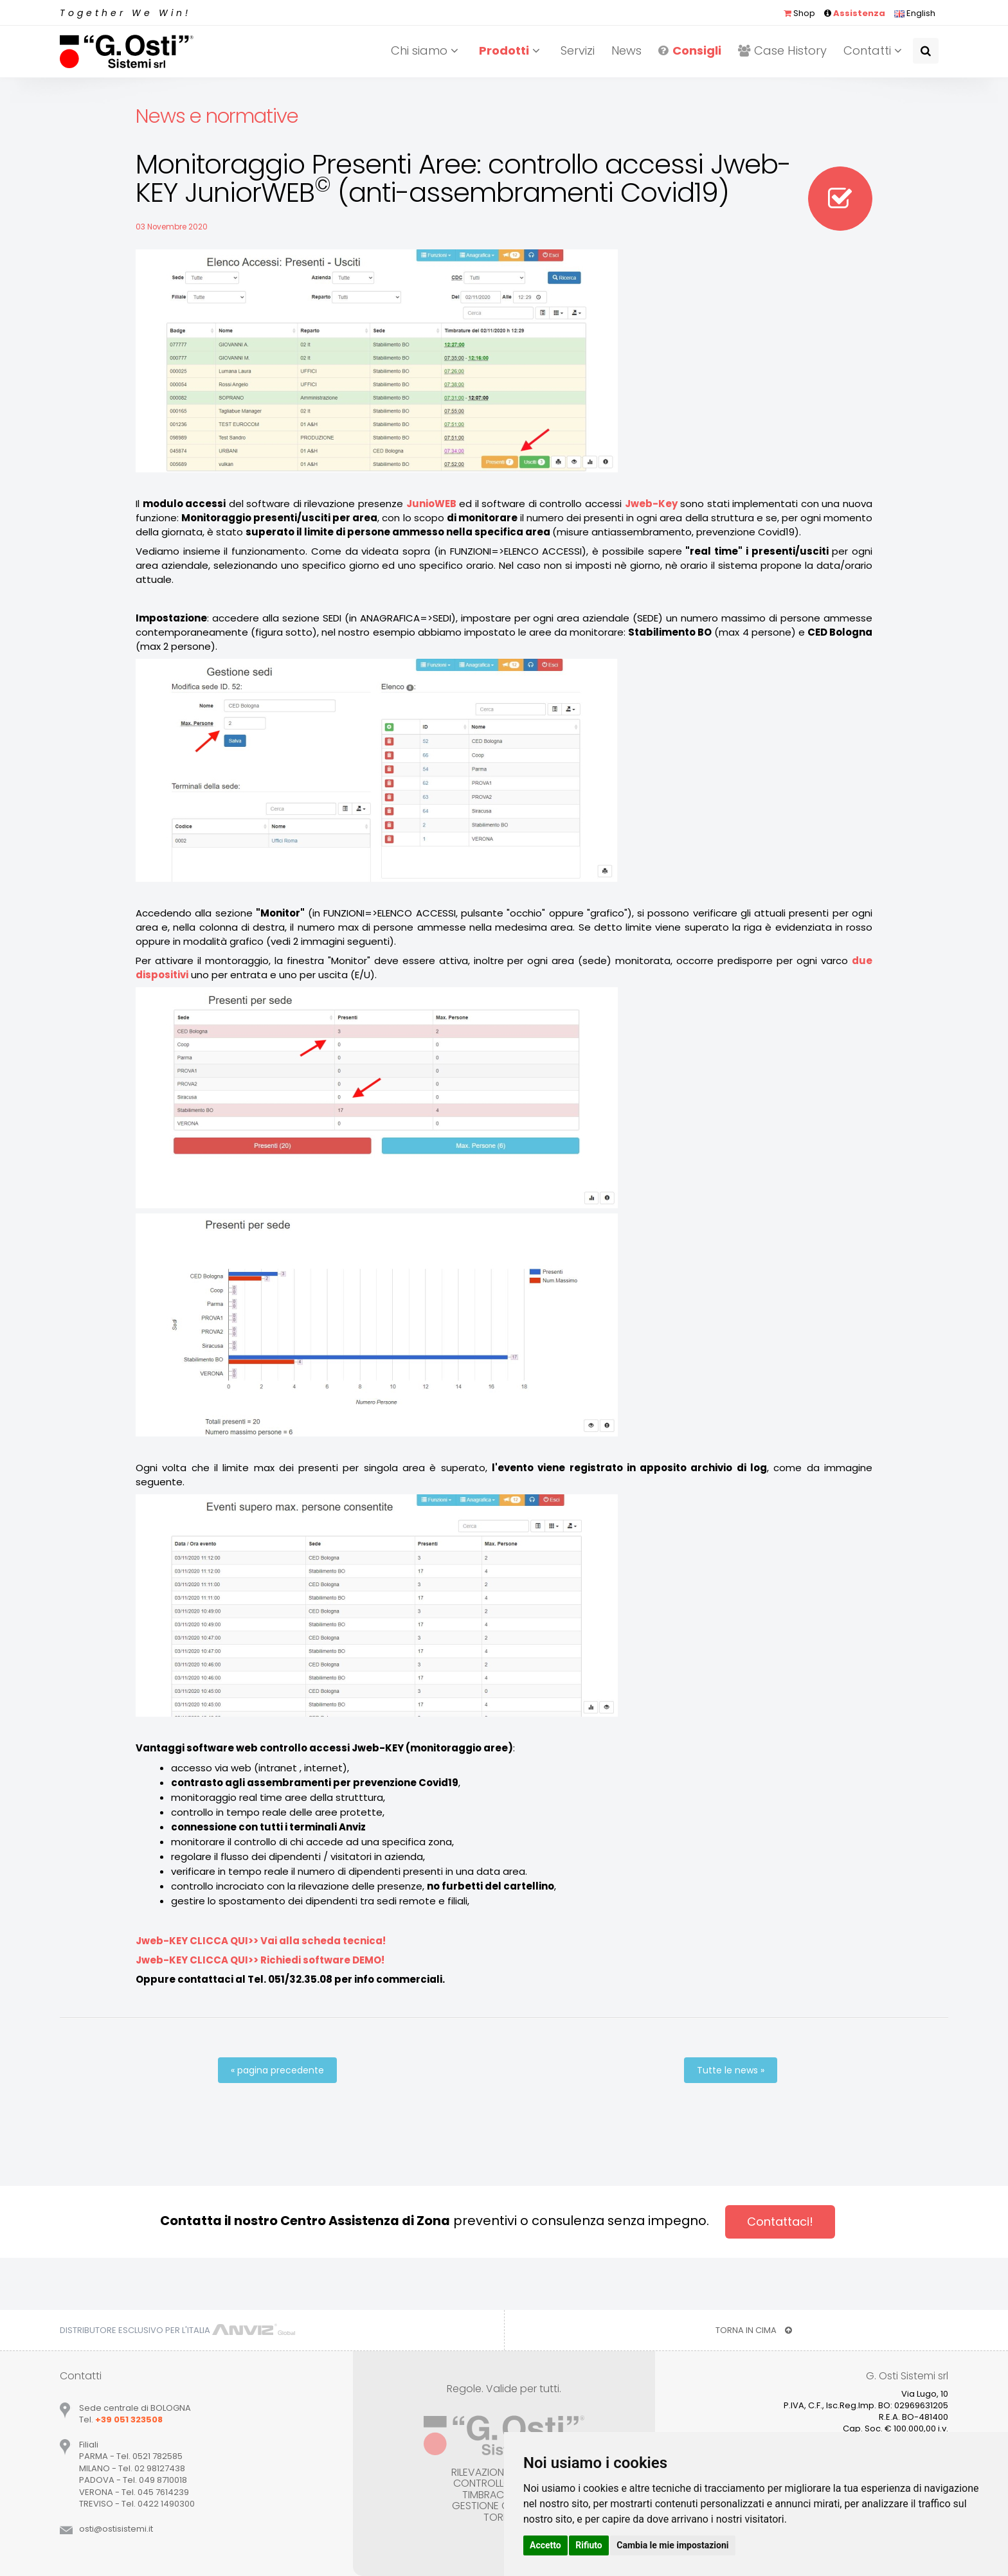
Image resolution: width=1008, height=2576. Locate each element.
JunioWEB (431, 503)
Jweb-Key (651, 503)
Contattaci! (780, 2222)
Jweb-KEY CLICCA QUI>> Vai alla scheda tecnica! (261, 1940)
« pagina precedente (277, 2070)
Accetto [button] (545, 2545)
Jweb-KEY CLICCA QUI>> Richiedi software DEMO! (260, 1960)
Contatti (874, 50)
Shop (799, 13)
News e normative (217, 116)
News (626, 50)
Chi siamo (426, 50)
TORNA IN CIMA (754, 2330)
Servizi (578, 50)
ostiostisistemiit (116, 2529)
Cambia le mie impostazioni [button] (672, 2545)
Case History (782, 50)
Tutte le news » (730, 2070)
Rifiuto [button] (588, 2545)
